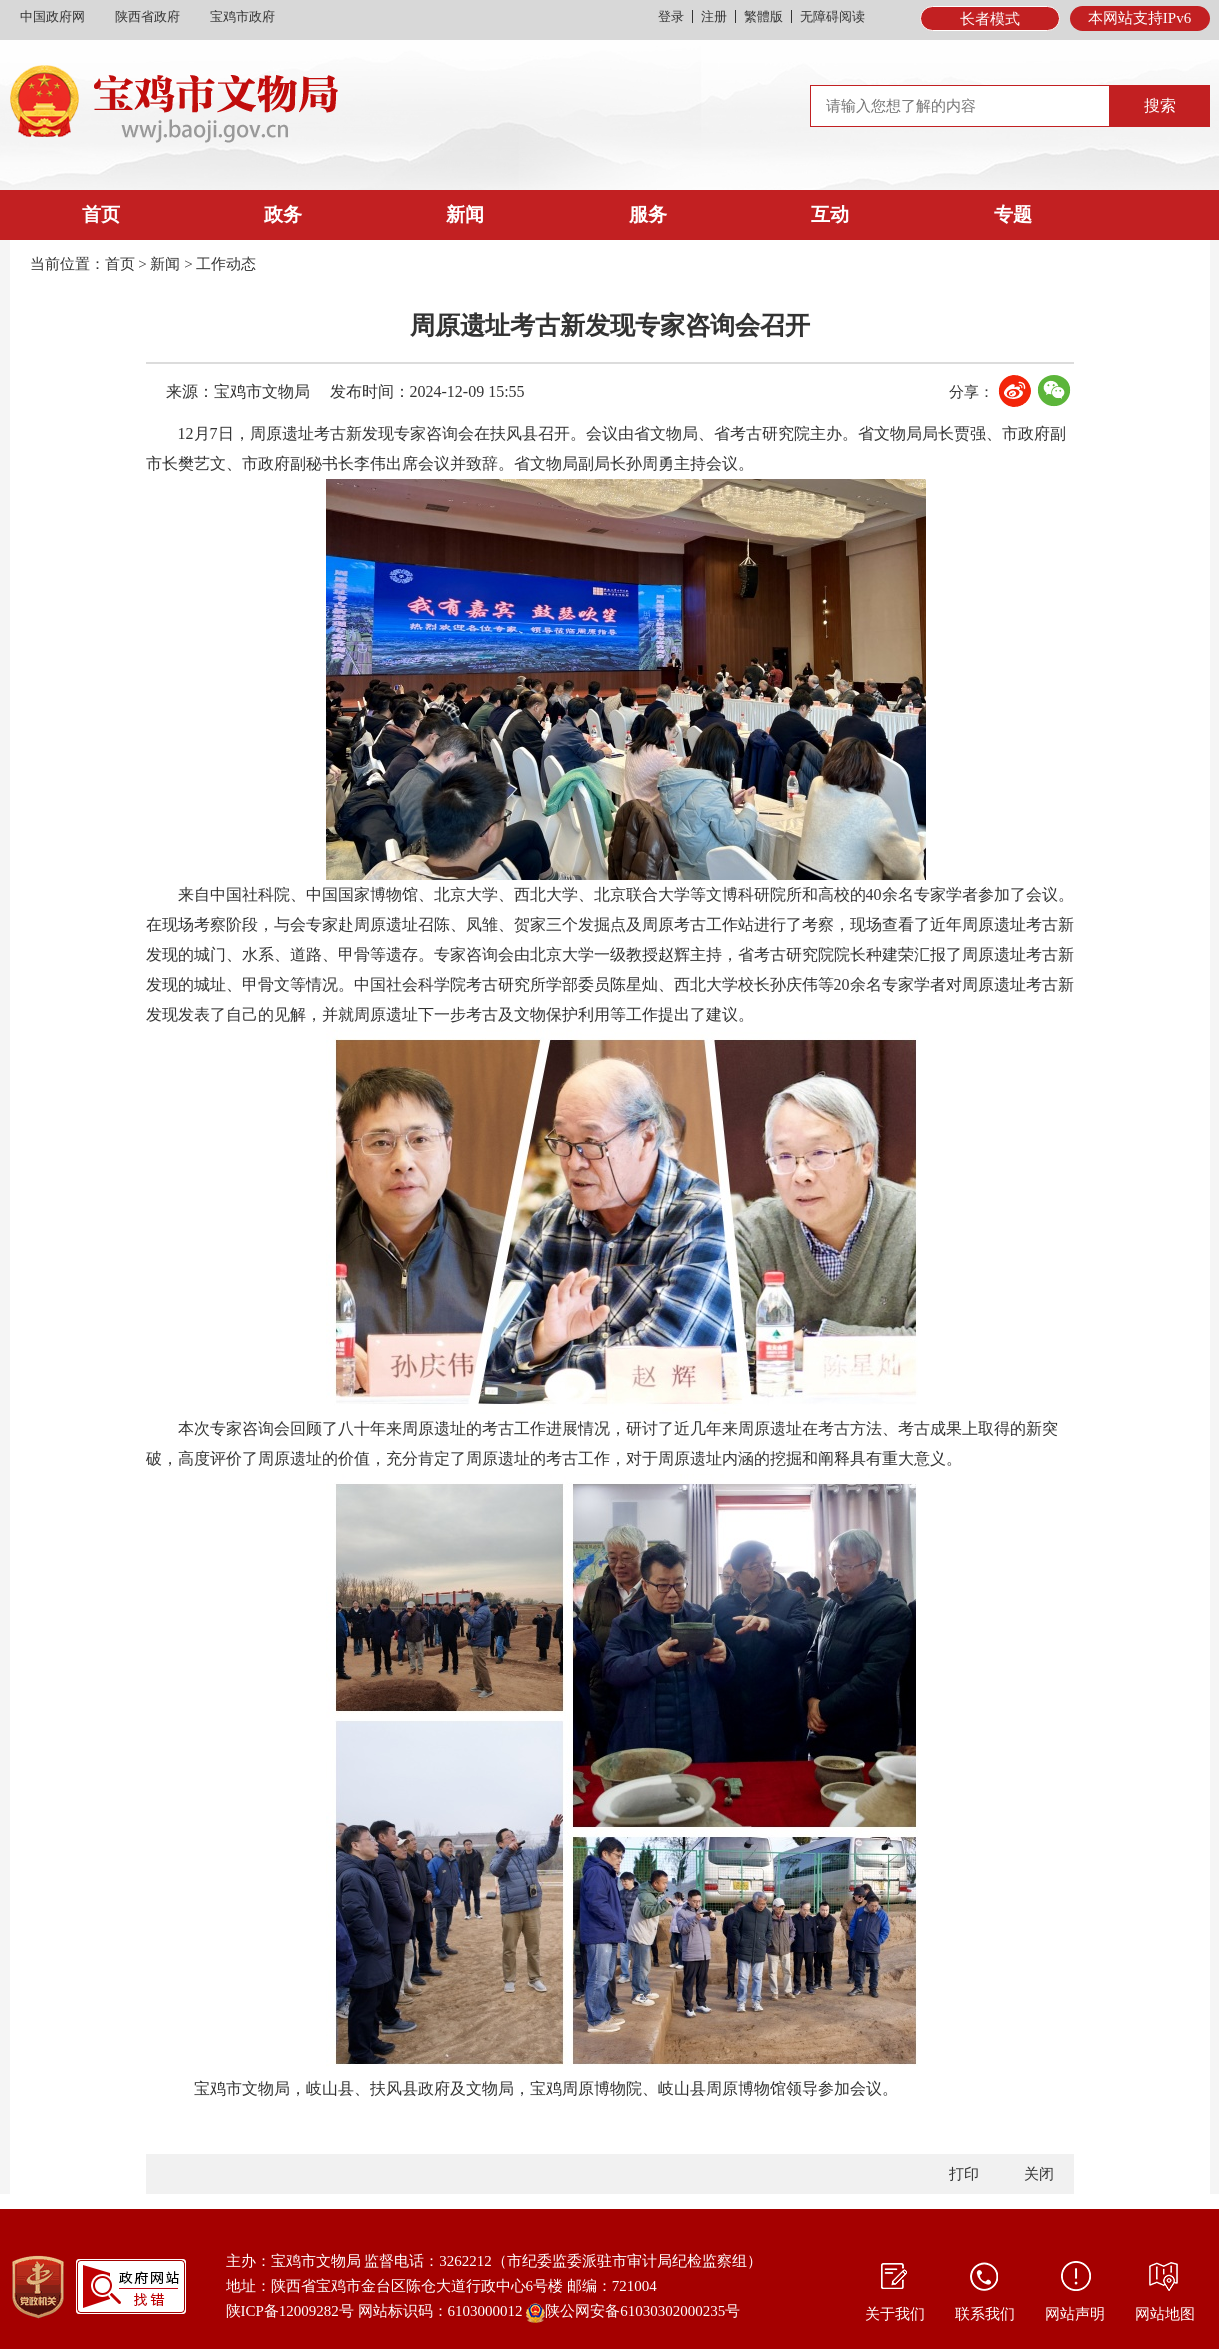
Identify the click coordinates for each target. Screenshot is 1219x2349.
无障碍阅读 (832, 16)
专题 (1013, 214)
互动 (830, 214)
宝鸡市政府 (242, 16)
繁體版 (763, 16)
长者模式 (990, 19)
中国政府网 (52, 16)
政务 (283, 214)
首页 (101, 214)
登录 (671, 16)
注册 (714, 16)
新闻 (465, 214)
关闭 (1039, 2174)
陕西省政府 (147, 16)
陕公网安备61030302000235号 (633, 2313)
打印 (964, 2174)
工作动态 (226, 264)
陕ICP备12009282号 (290, 2311)
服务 (648, 214)
